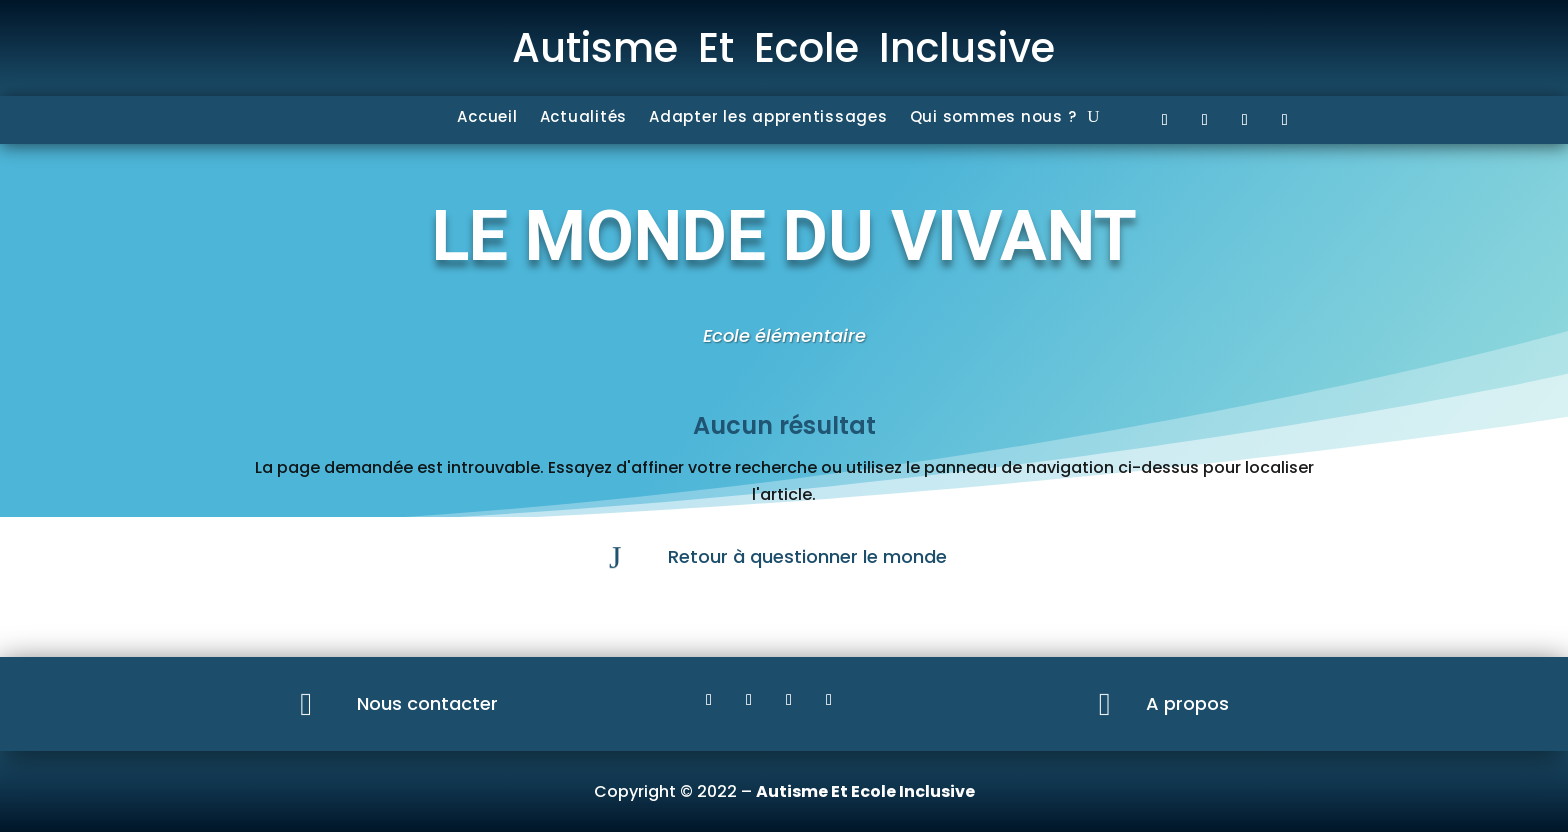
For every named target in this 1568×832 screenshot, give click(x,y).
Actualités (584, 118)
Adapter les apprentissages (768, 118)
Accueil (487, 118)
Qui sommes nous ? (993, 118)
